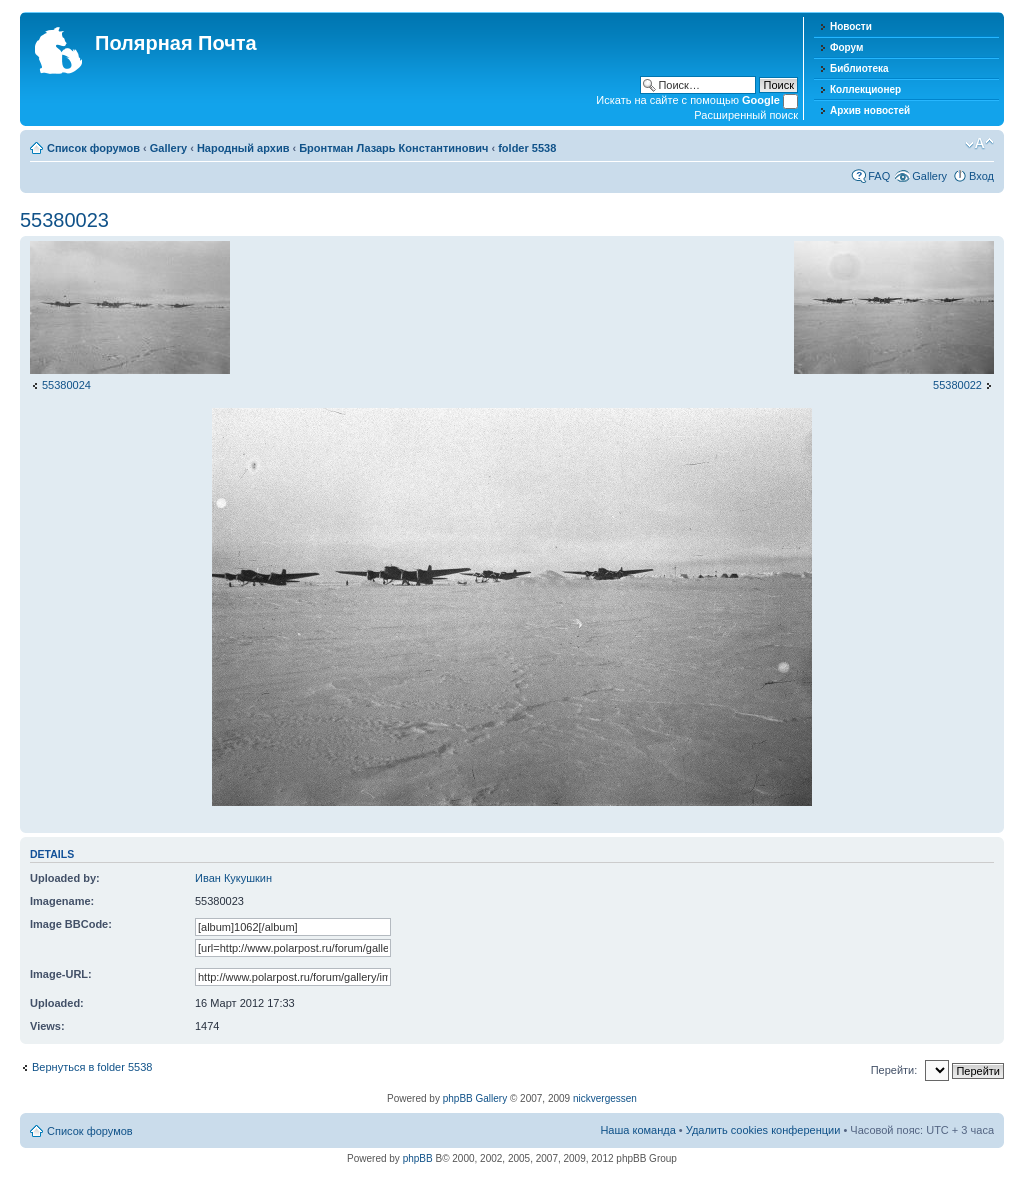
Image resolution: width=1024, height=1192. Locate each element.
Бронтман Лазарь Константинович (393, 148)
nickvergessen (605, 1098)
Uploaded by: (65, 878)
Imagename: (62, 901)
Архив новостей (870, 110)
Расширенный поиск (746, 115)
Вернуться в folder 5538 (92, 1067)
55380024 (66, 385)
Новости (851, 26)
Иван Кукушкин (233, 878)
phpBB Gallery (475, 1098)
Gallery (168, 148)
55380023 (64, 220)
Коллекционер (865, 89)
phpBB (418, 1158)
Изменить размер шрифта (979, 144)
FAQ (879, 176)
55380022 (957, 385)
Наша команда (637, 1130)
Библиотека (859, 68)
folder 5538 (527, 148)
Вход (981, 176)
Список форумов (93, 148)
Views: (47, 1026)
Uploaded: (57, 1003)
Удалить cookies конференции (763, 1130)
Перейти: (894, 1070)
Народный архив (243, 148)
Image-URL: (61, 974)
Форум (846, 47)
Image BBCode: (71, 924)
